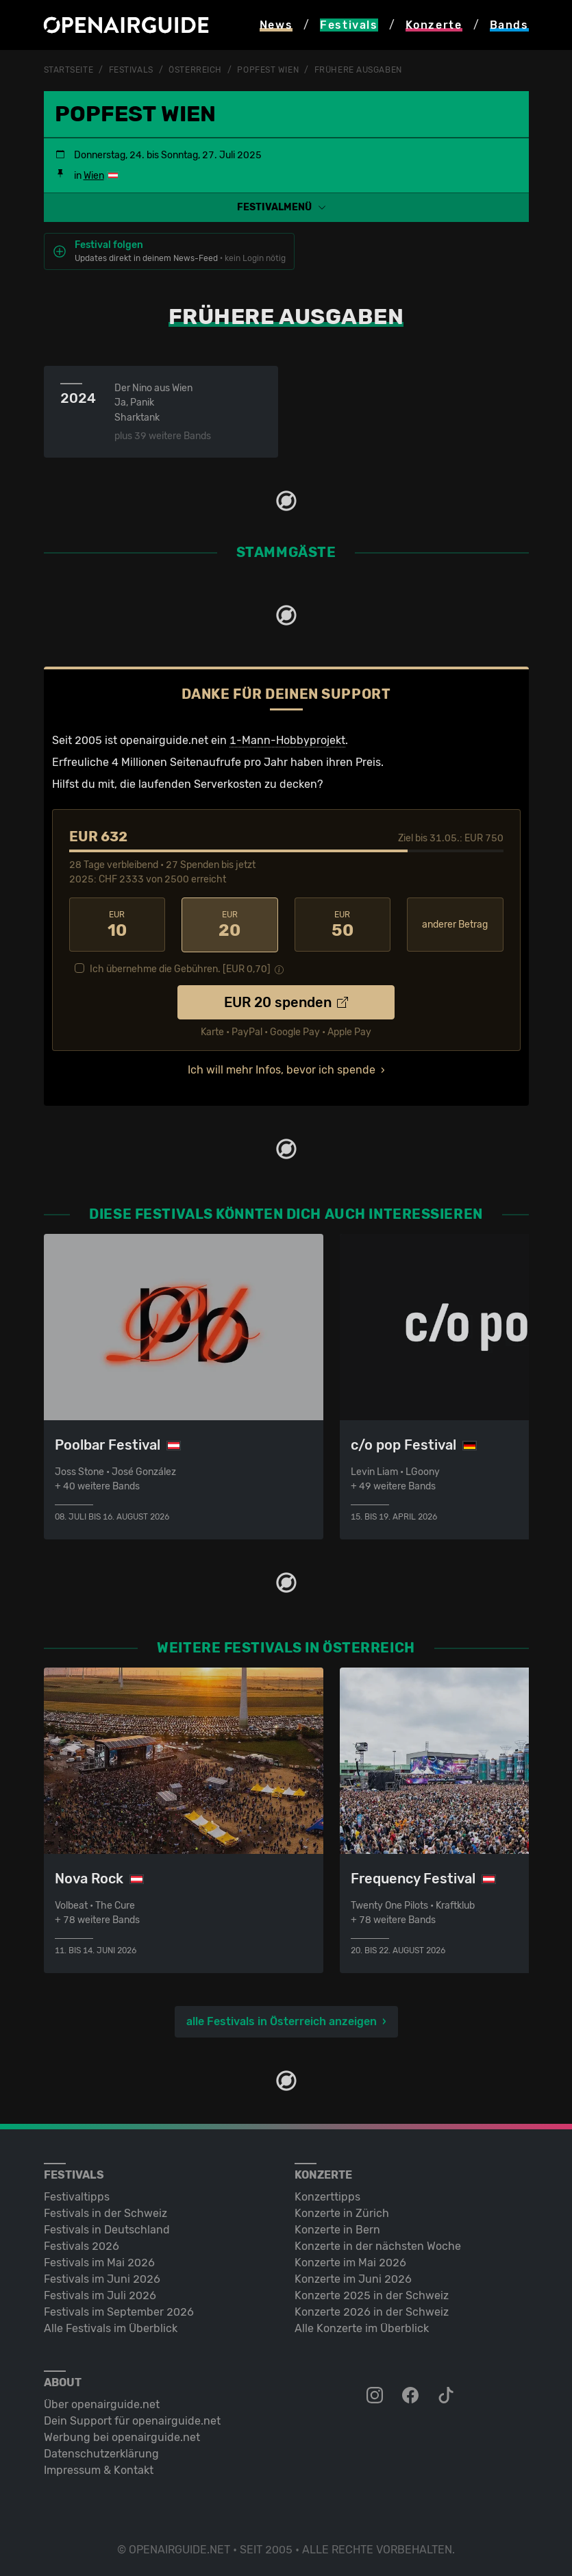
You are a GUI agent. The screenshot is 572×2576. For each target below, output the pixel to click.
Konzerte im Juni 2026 (353, 2277)
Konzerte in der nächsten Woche (378, 2244)
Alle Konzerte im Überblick (362, 2326)
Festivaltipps (77, 2195)
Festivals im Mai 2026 (99, 2261)
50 (342, 924)
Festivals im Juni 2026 (102, 2277)
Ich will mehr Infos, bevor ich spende (281, 1068)
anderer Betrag (455, 924)
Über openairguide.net (102, 2403)
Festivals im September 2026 (119, 2310)
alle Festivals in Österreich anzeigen (281, 2020)
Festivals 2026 (81, 2244)
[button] (286, 206)
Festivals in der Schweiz (105, 2211)
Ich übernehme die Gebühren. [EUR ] (180, 968)
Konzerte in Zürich (342, 2211)
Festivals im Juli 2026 (100, 2294)
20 (229, 924)
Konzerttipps (327, 2195)
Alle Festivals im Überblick (110, 2326)
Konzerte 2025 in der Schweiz (372, 2294)
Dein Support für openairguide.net (132, 2419)
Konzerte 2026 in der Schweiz (372, 2310)
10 (117, 924)
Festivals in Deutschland (107, 2228)
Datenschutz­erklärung (101, 2452)
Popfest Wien (268, 70)
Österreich (195, 70)
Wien (94, 175)
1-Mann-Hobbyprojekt (287, 739)
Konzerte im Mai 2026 (350, 2261)
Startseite (69, 70)
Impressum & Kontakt (98, 2468)
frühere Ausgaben (358, 70)
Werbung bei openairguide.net (122, 2435)
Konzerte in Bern (337, 2228)
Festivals (131, 70)
